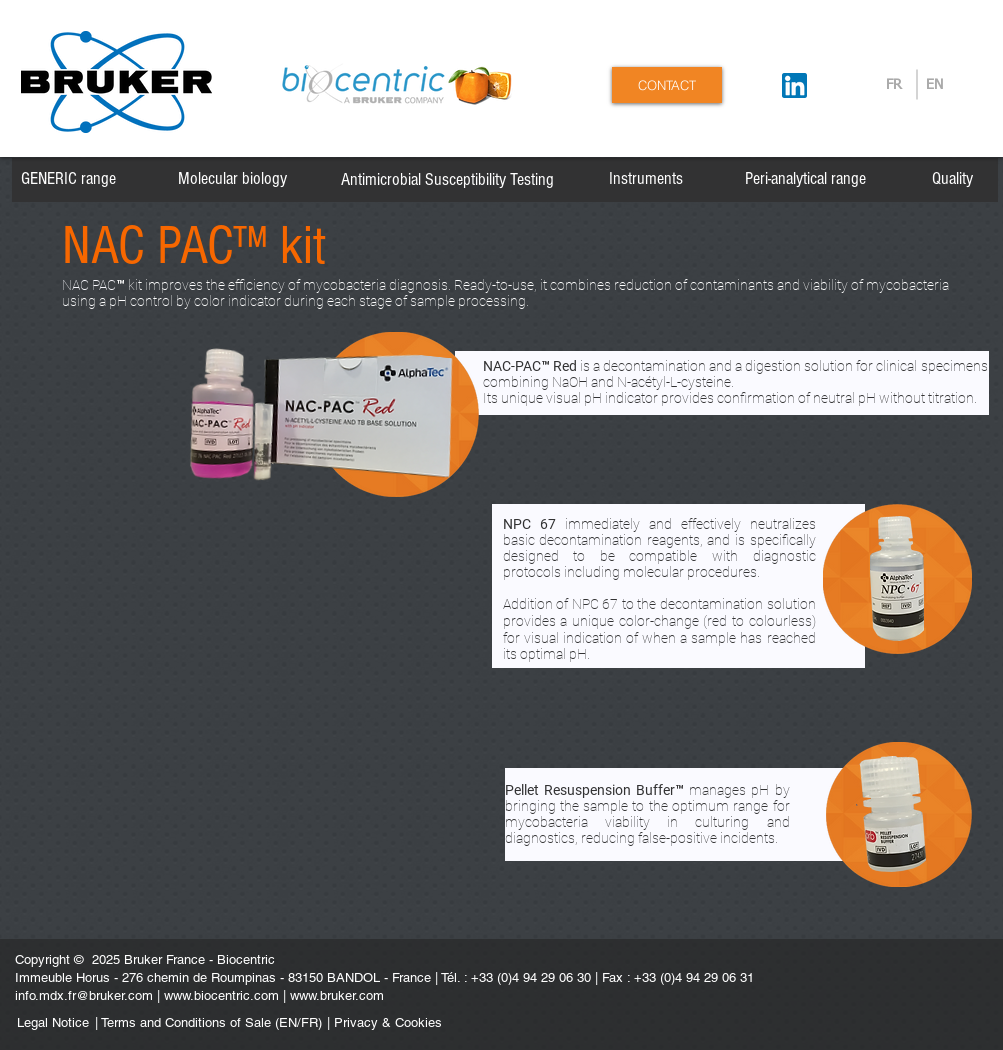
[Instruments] (646, 179)
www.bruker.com (337, 995)
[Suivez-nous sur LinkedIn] (794, 85)
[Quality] (953, 179)
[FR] (894, 86)
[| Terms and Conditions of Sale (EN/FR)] (208, 1023)
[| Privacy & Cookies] (440, 1023)
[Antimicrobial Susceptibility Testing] (447, 180)
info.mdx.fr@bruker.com (84, 995)
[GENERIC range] (68, 179)
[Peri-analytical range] (805, 179)
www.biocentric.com (221, 995)
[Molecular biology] (232, 179)
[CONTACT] (667, 85)
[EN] (934, 86)
